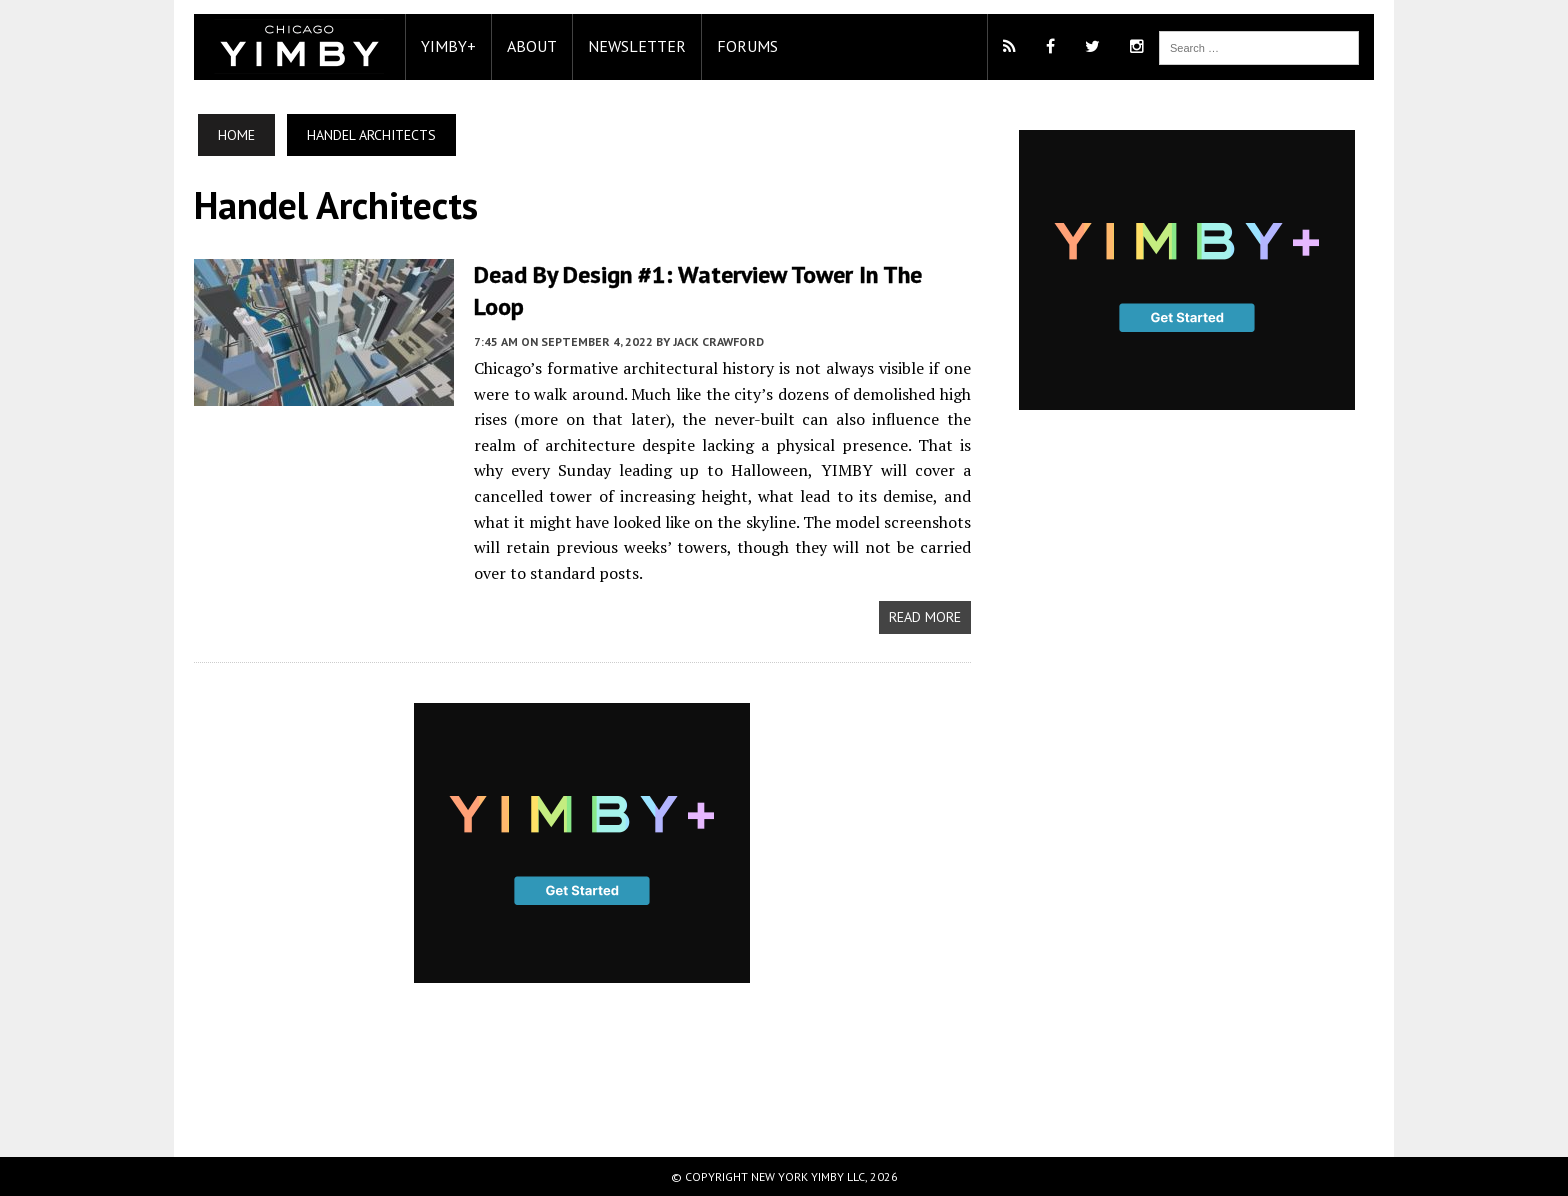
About (532, 46)
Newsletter (637, 46)
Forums (747, 46)
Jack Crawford (718, 341)
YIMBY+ (448, 46)
